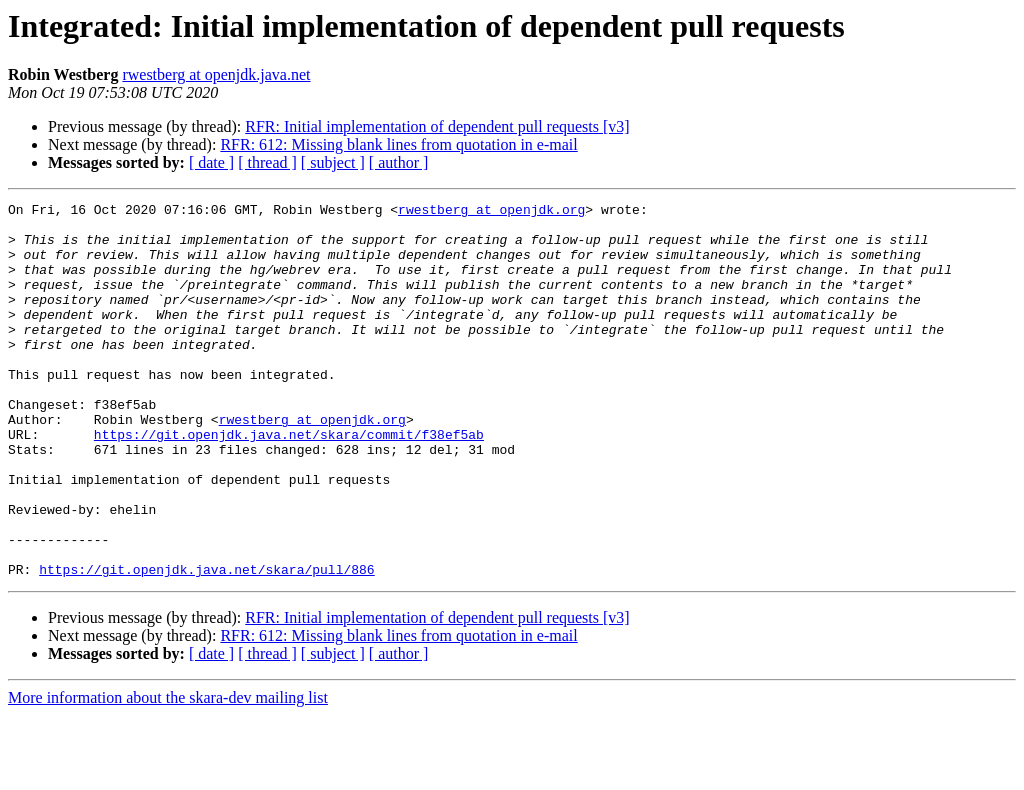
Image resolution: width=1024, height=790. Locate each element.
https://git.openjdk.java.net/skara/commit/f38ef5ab (289, 482)
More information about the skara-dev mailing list (168, 772)
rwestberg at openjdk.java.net (216, 74)
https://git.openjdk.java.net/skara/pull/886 (206, 644)
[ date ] (211, 162)
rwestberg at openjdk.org (491, 212)
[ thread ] (267, 162)
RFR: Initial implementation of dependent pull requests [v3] (437, 126)
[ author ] (399, 162)
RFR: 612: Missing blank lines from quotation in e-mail (398, 144)
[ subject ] (333, 162)
